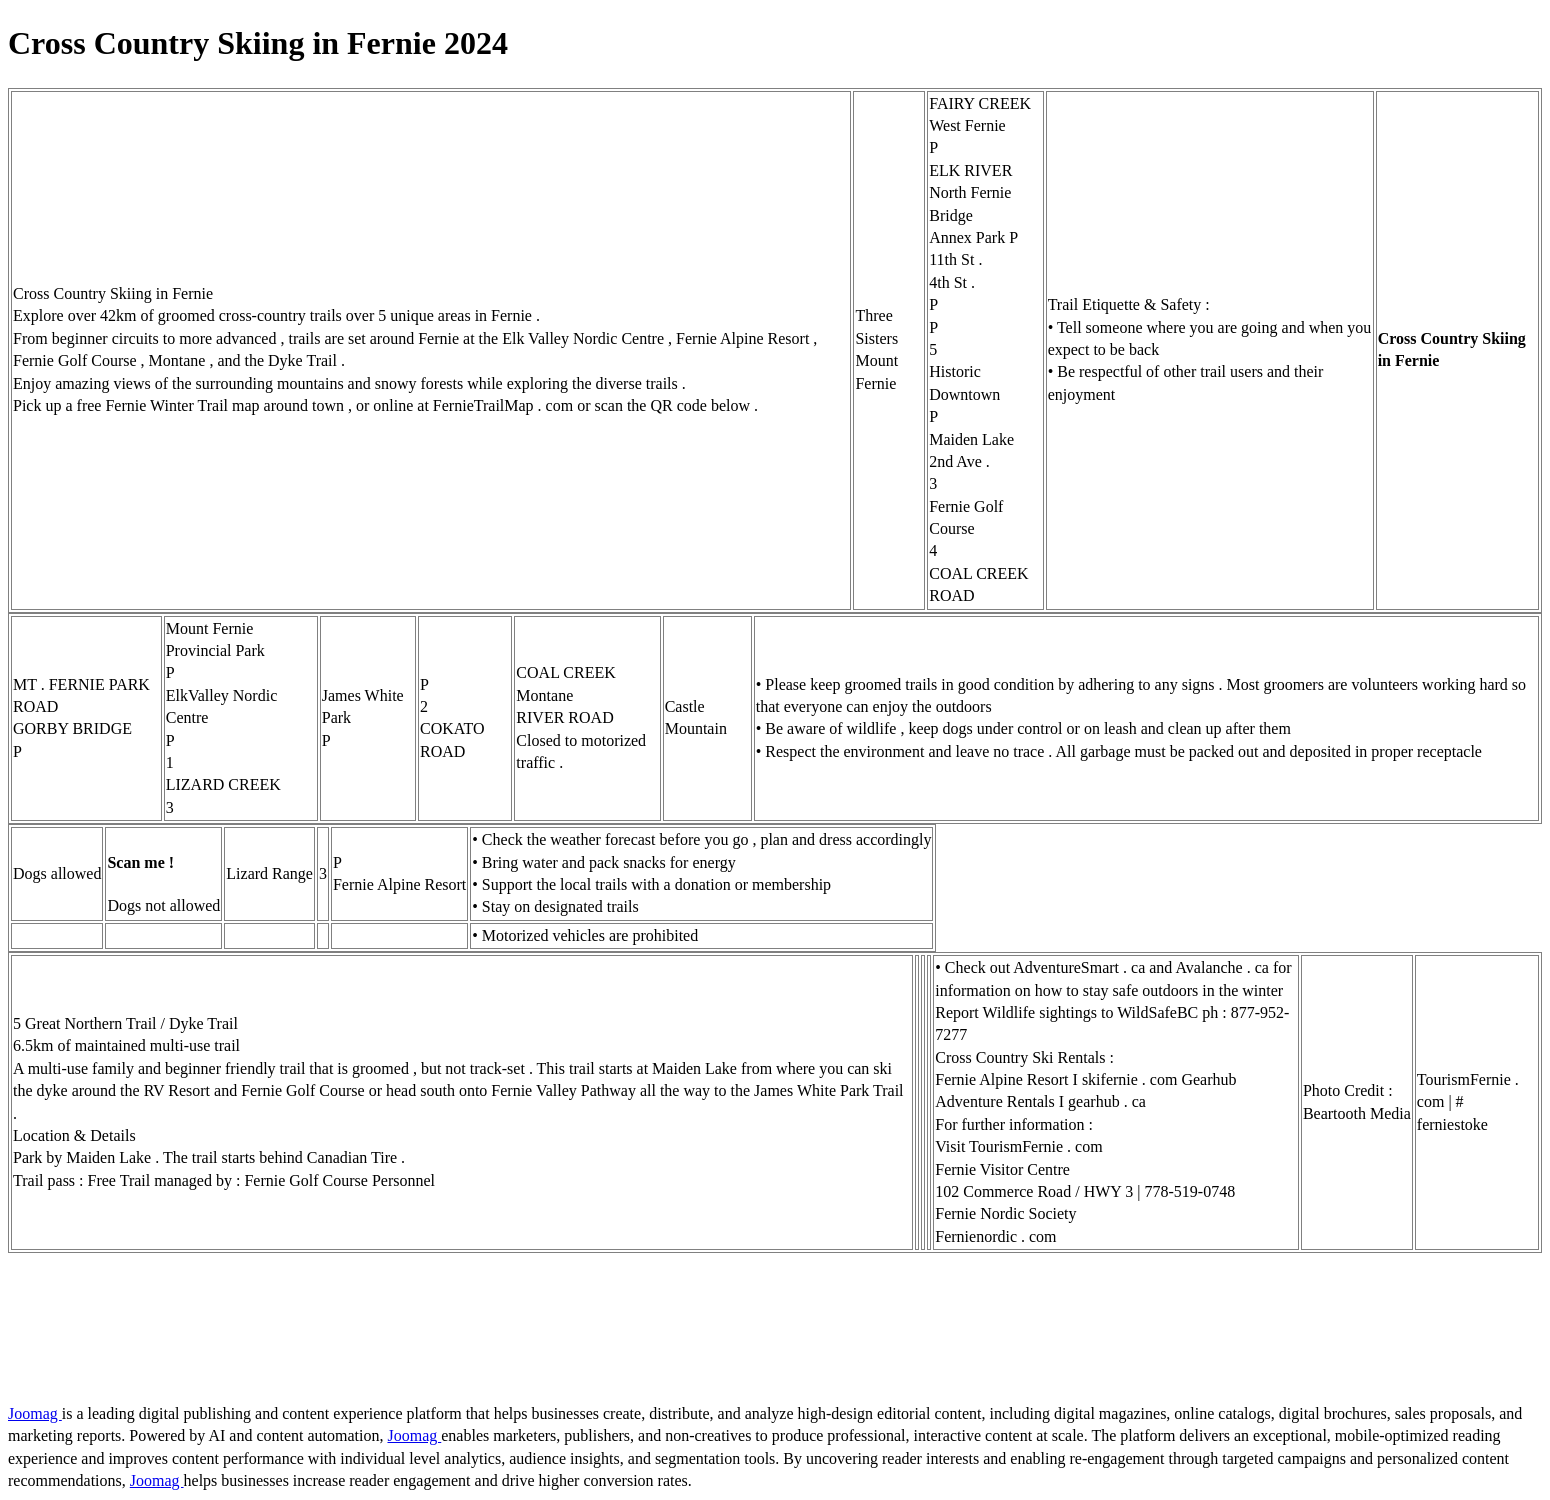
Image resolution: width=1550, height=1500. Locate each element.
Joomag (35, 1413)
